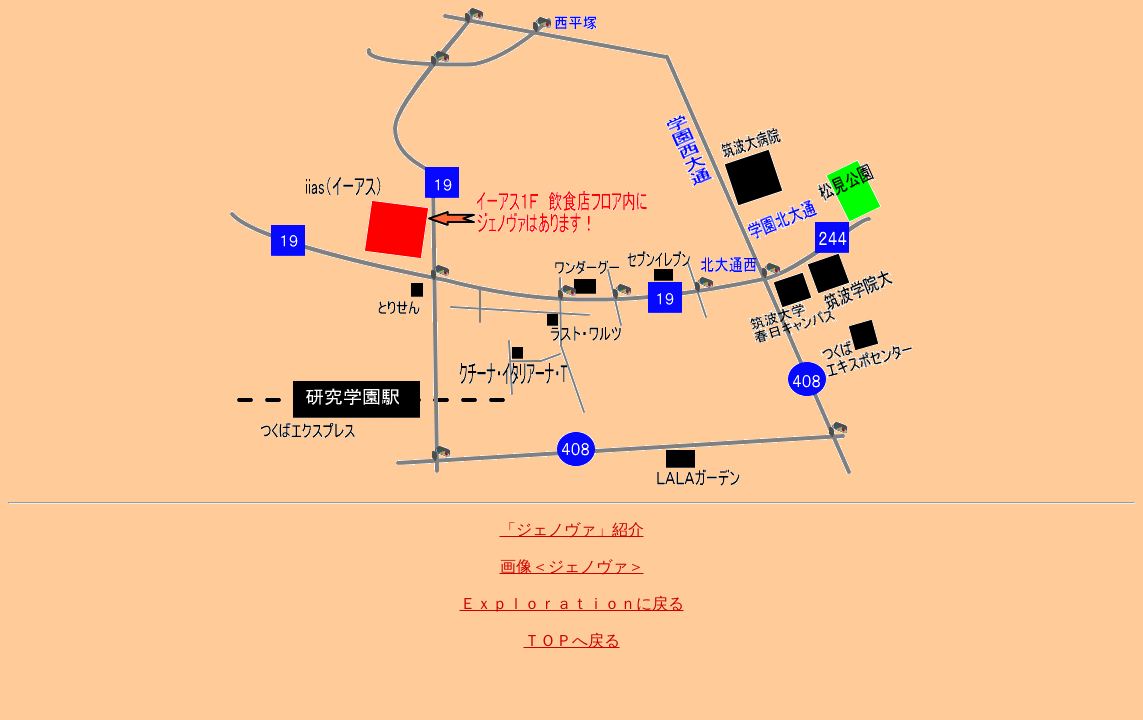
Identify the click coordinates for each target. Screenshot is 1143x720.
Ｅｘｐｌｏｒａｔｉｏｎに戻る (572, 603)
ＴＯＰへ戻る (572, 640)
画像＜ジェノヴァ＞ (572, 566)
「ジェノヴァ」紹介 (572, 529)
